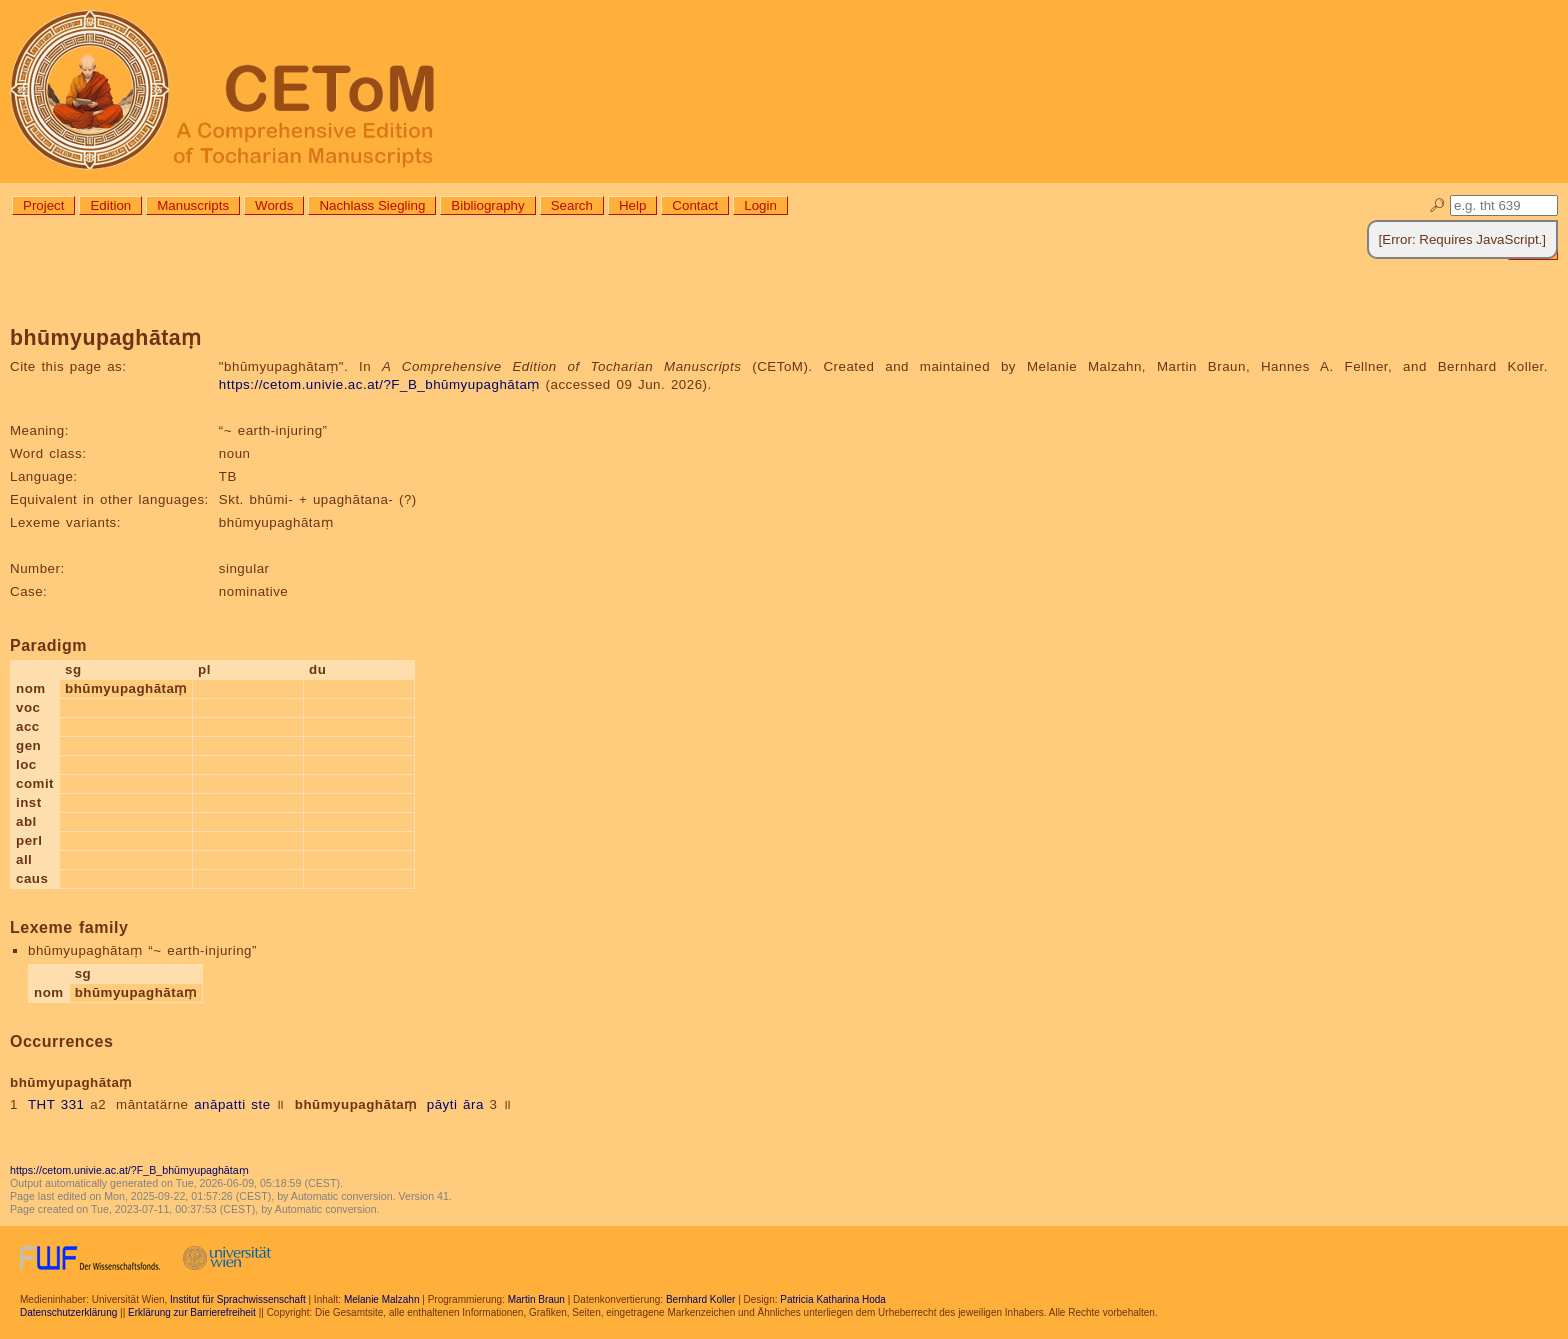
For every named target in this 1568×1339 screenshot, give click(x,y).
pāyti (442, 1104)
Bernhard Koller (700, 1299)
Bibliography (487, 205)
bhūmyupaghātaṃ (356, 1104)
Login (760, 205)
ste (260, 1104)
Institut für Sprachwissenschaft (238, 1299)
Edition (110, 205)
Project (43, 205)
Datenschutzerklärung (68, 1312)
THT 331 (56, 1104)
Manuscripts (193, 205)
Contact (695, 205)
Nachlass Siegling (372, 205)
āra (473, 1104)
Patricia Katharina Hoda (833, 1299)
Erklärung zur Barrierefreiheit (192, 1312)
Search (572, 205)
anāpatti (219, 1104)
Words (274, 205)
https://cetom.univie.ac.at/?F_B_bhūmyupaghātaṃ (379, 384)
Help (632, 205)
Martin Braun (536, 1299)
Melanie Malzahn (382, 1299)
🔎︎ (1437, 205)
